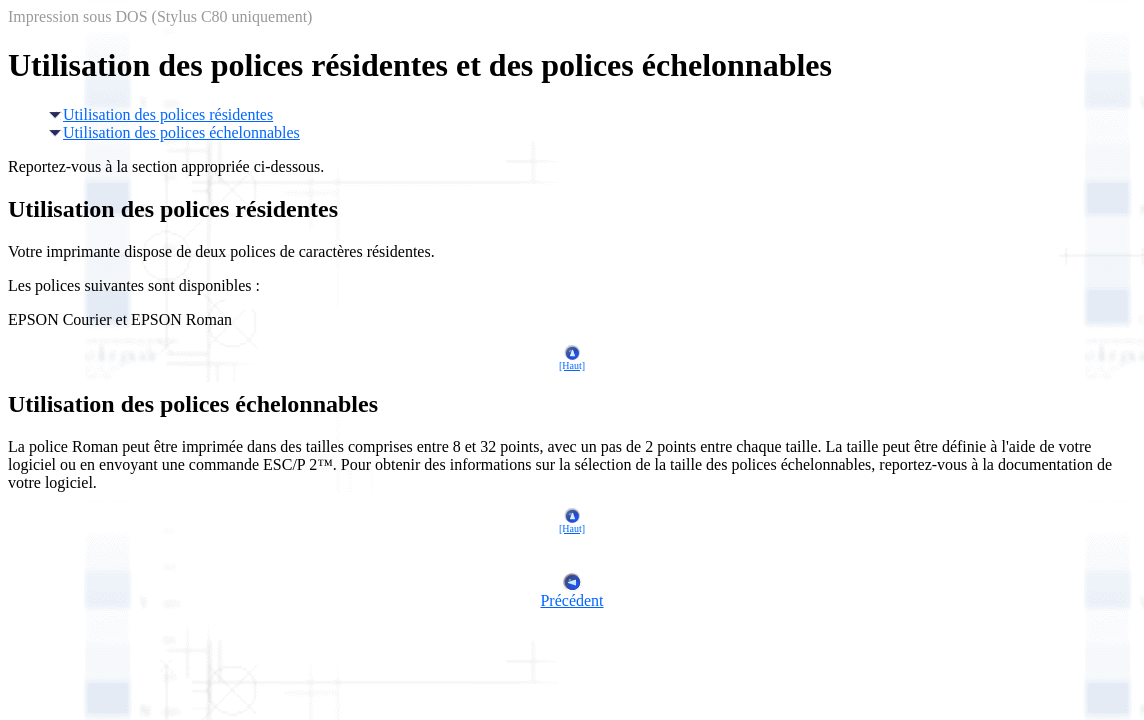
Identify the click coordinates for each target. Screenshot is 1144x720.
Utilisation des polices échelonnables (174, 132)
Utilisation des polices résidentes (160, 114)
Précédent (571, 593)
